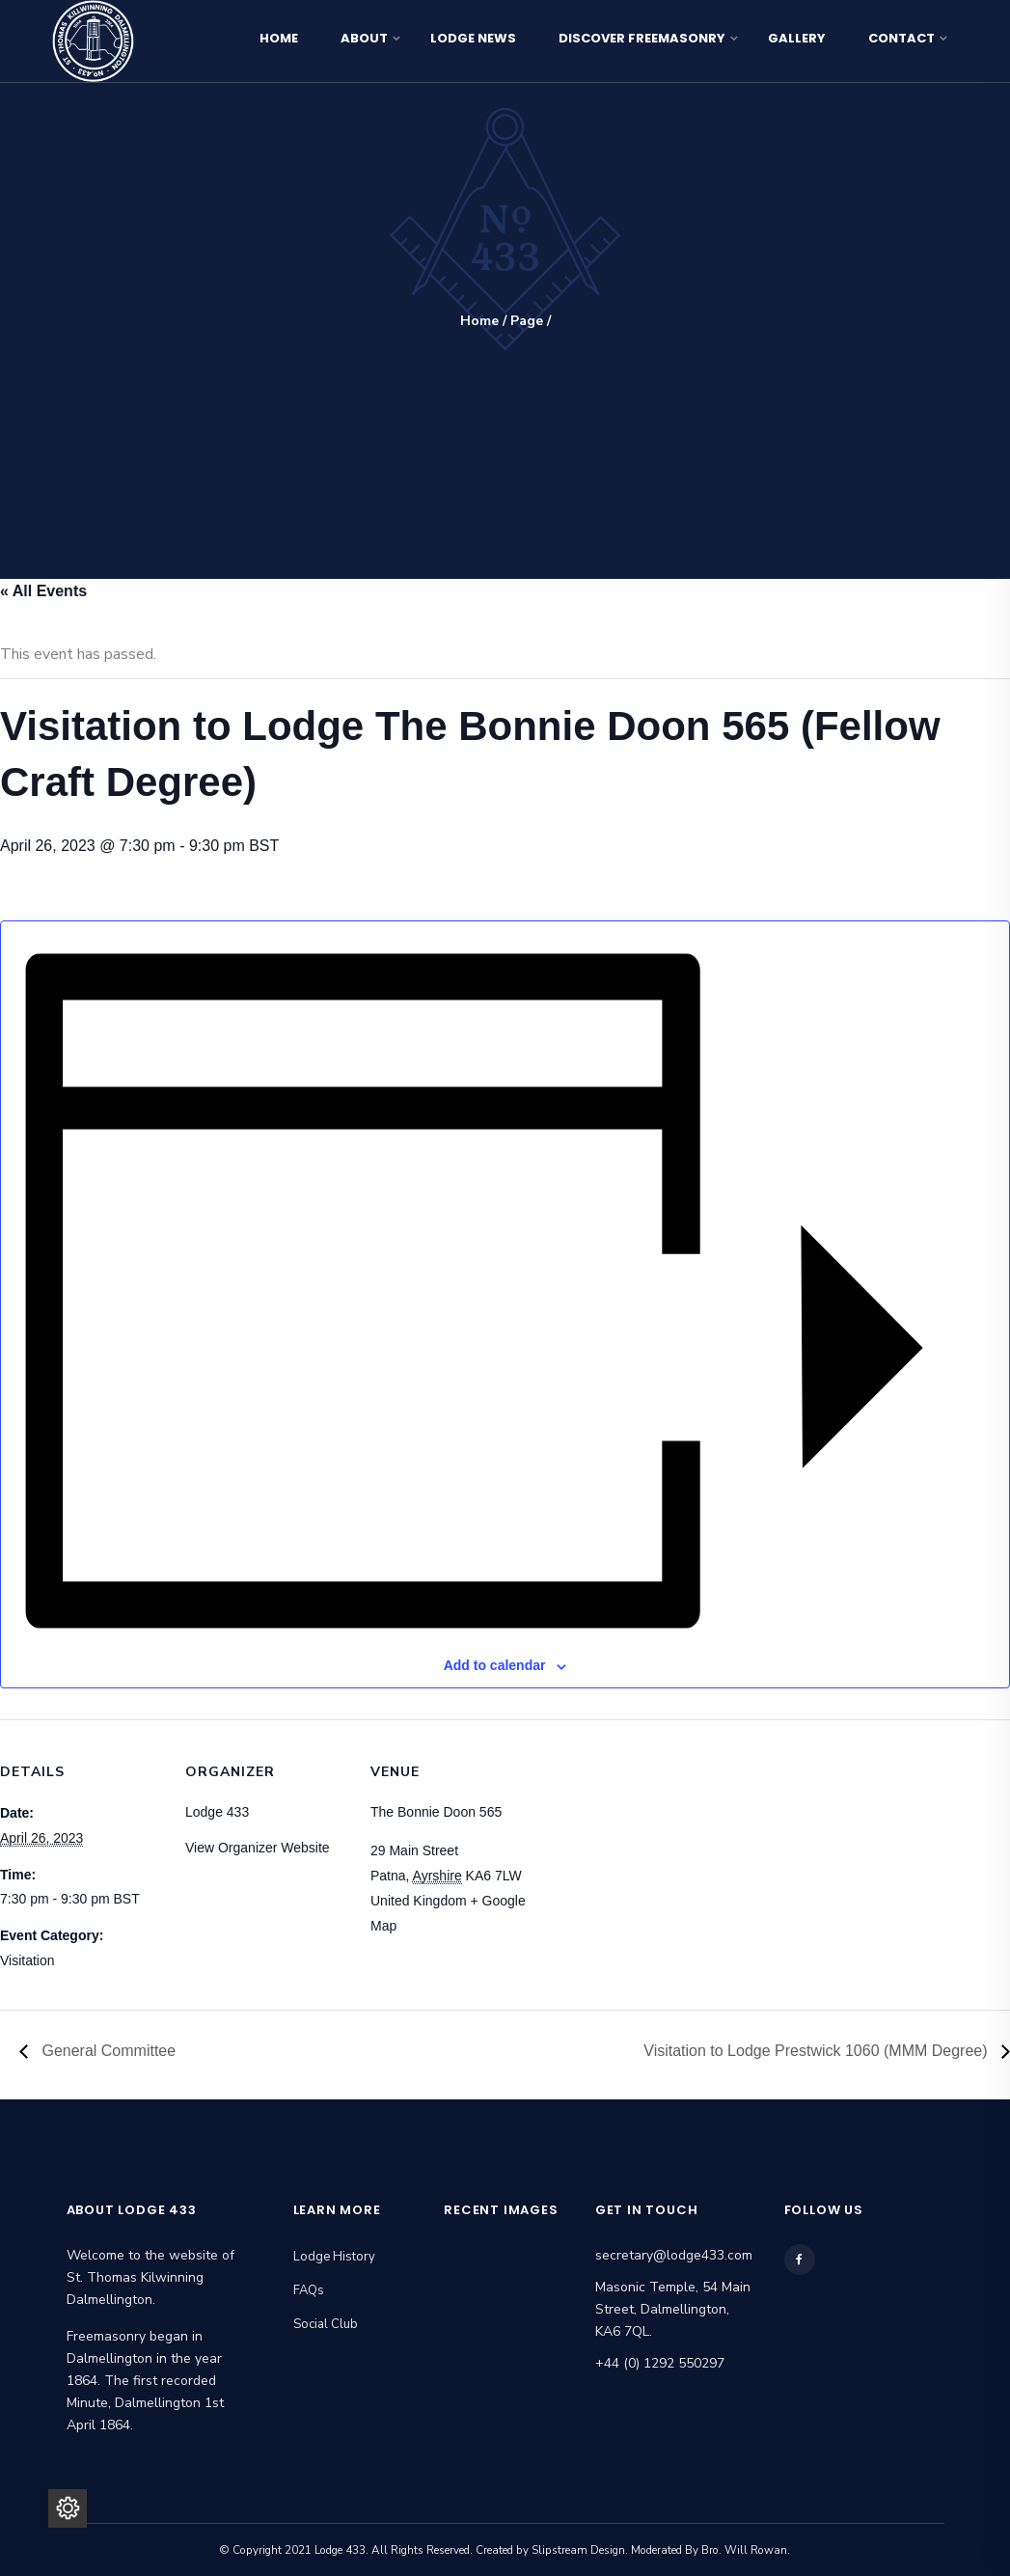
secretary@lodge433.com (673, 2255)
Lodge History (334, 2256)
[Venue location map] (657, 1852)
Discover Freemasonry (642, 38)
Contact (901, 38)
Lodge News (473, 38)
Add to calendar (495, 1665)
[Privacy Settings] (67, 2508)
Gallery (797, 38)
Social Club (325, 2324)
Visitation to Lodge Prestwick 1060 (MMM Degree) (817, 2050)
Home (278, 38)
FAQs (308, 2290)
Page (526, 321)
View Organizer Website (257, 1847)
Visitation (27, 1960)
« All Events (43, 591)
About (364, 38)
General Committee (107, 2050)
